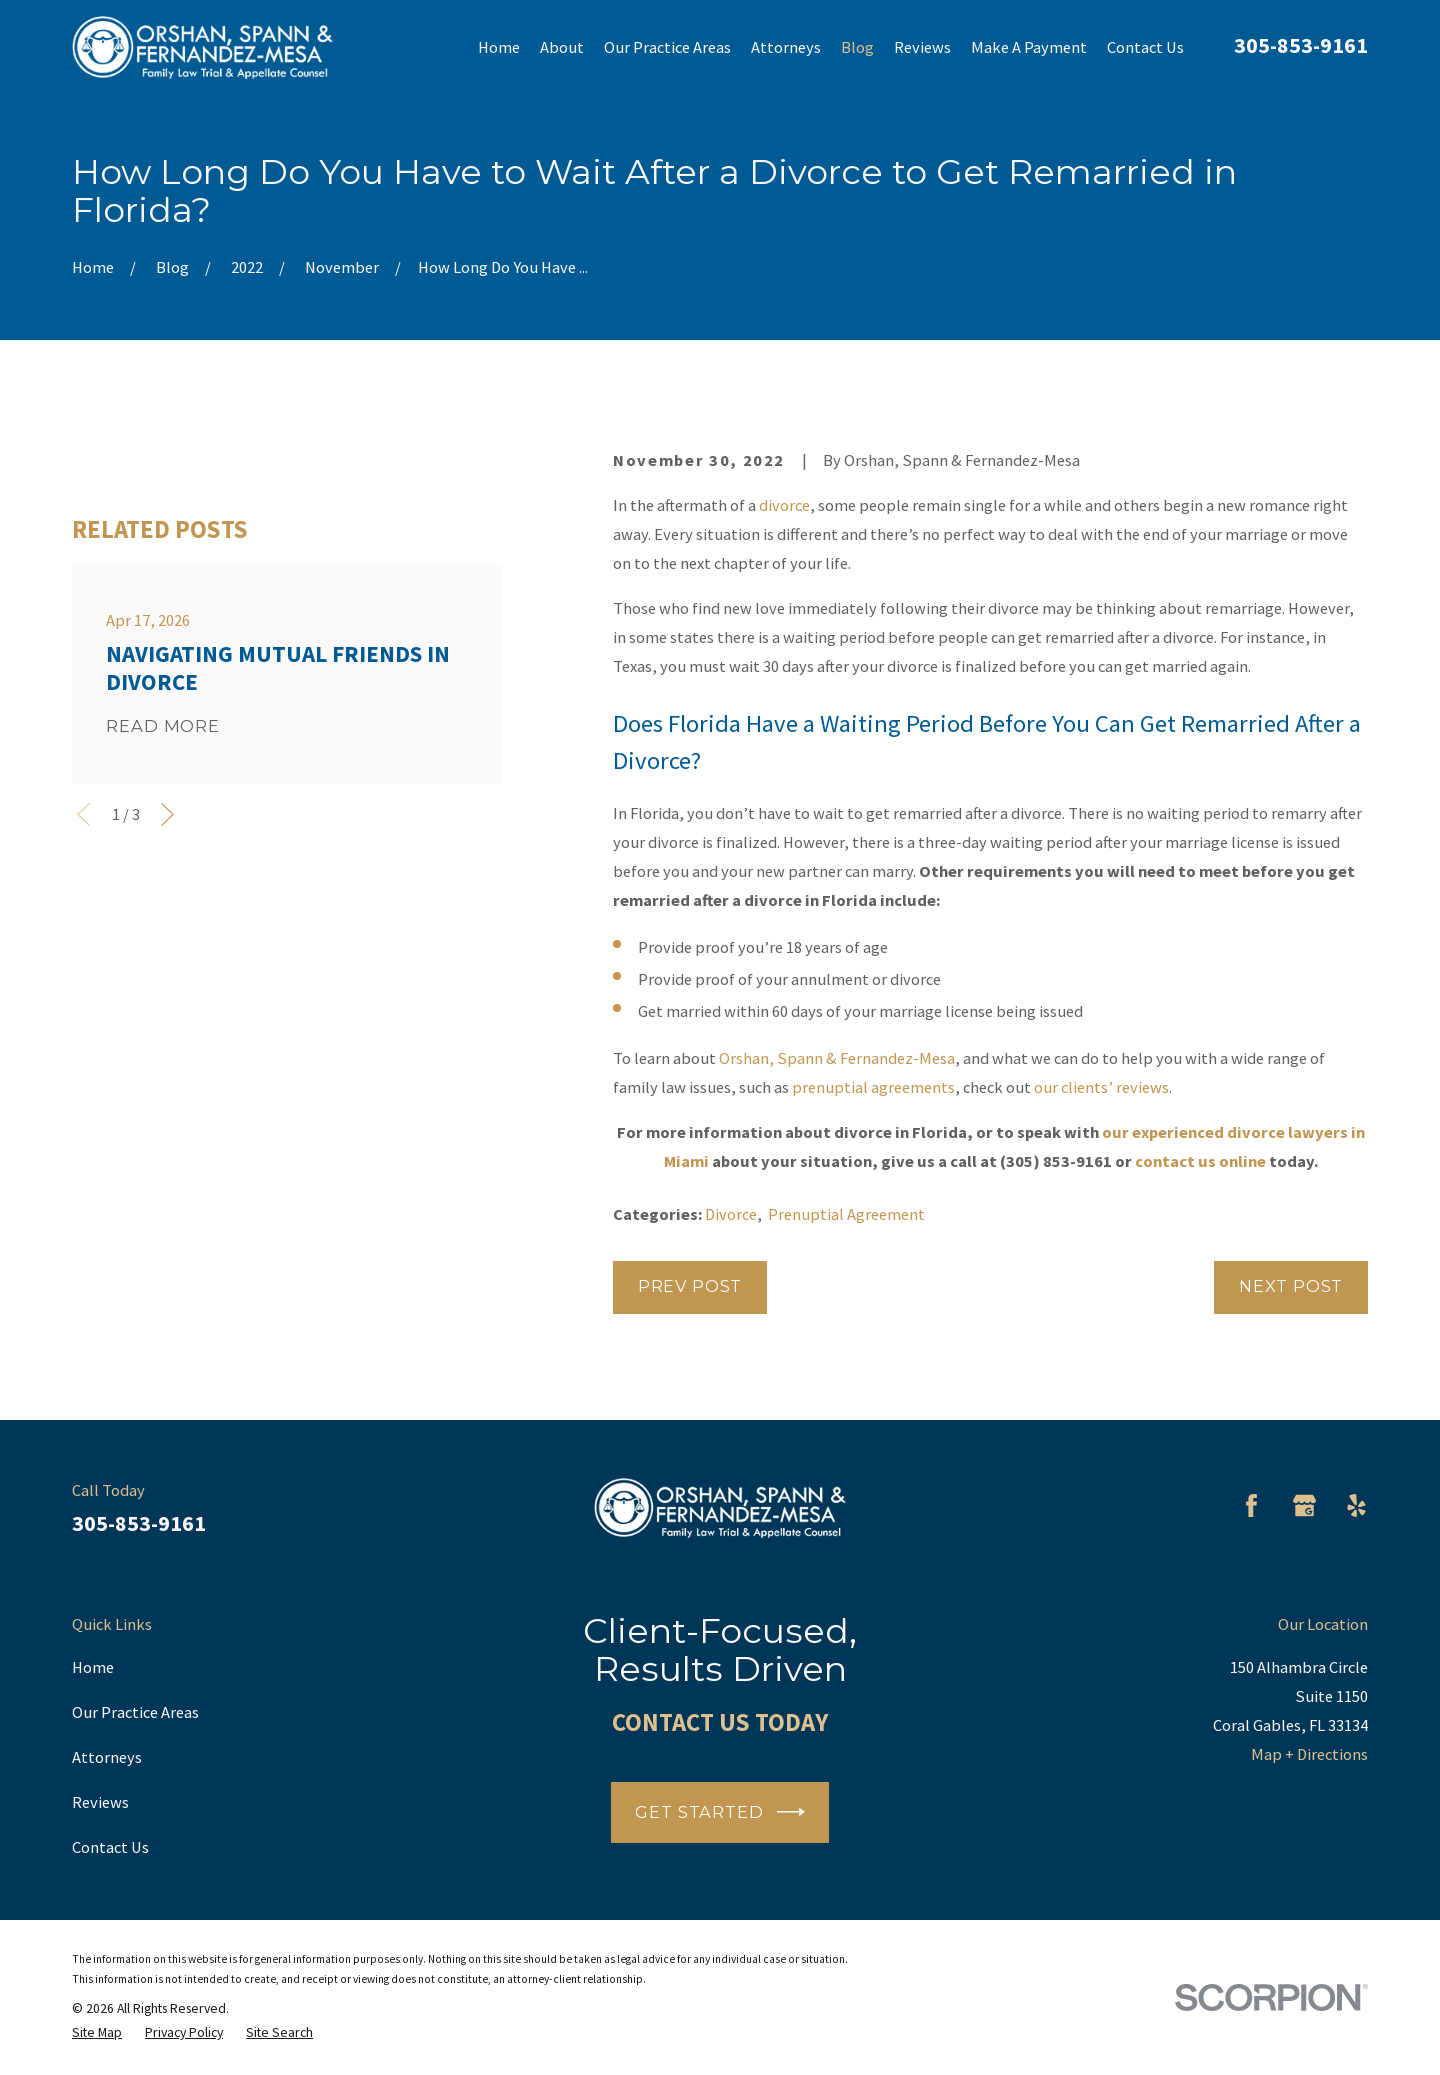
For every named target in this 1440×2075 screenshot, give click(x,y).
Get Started (719, 1812)
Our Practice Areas (135, 1712)
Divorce (731, 1214)
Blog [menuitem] (857, 47)
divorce (784, 505)
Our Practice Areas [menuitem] (667, 47)
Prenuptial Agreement (846, 1214)
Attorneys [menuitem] (786, 47)
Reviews (100, 1802)
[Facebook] (1251, 1505)
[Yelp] (1356, 1505)
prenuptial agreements (873, 1087)
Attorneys (107, 1757)
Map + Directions (1309, 1754)
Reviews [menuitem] (922, 47)
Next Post (1291, 1286)
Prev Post (690, 1286)
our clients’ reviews (1101, 1087)
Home (93, 1667)
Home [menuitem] (499, 47)
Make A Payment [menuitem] (1029, 47)
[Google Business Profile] (1304, 1505)
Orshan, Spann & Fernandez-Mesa (837, 1058)
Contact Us (110, 1847)
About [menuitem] (562, 47)
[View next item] (167, 1101)
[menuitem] (97, 2033)
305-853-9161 (1301, 45)
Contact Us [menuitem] (1145, 47)
